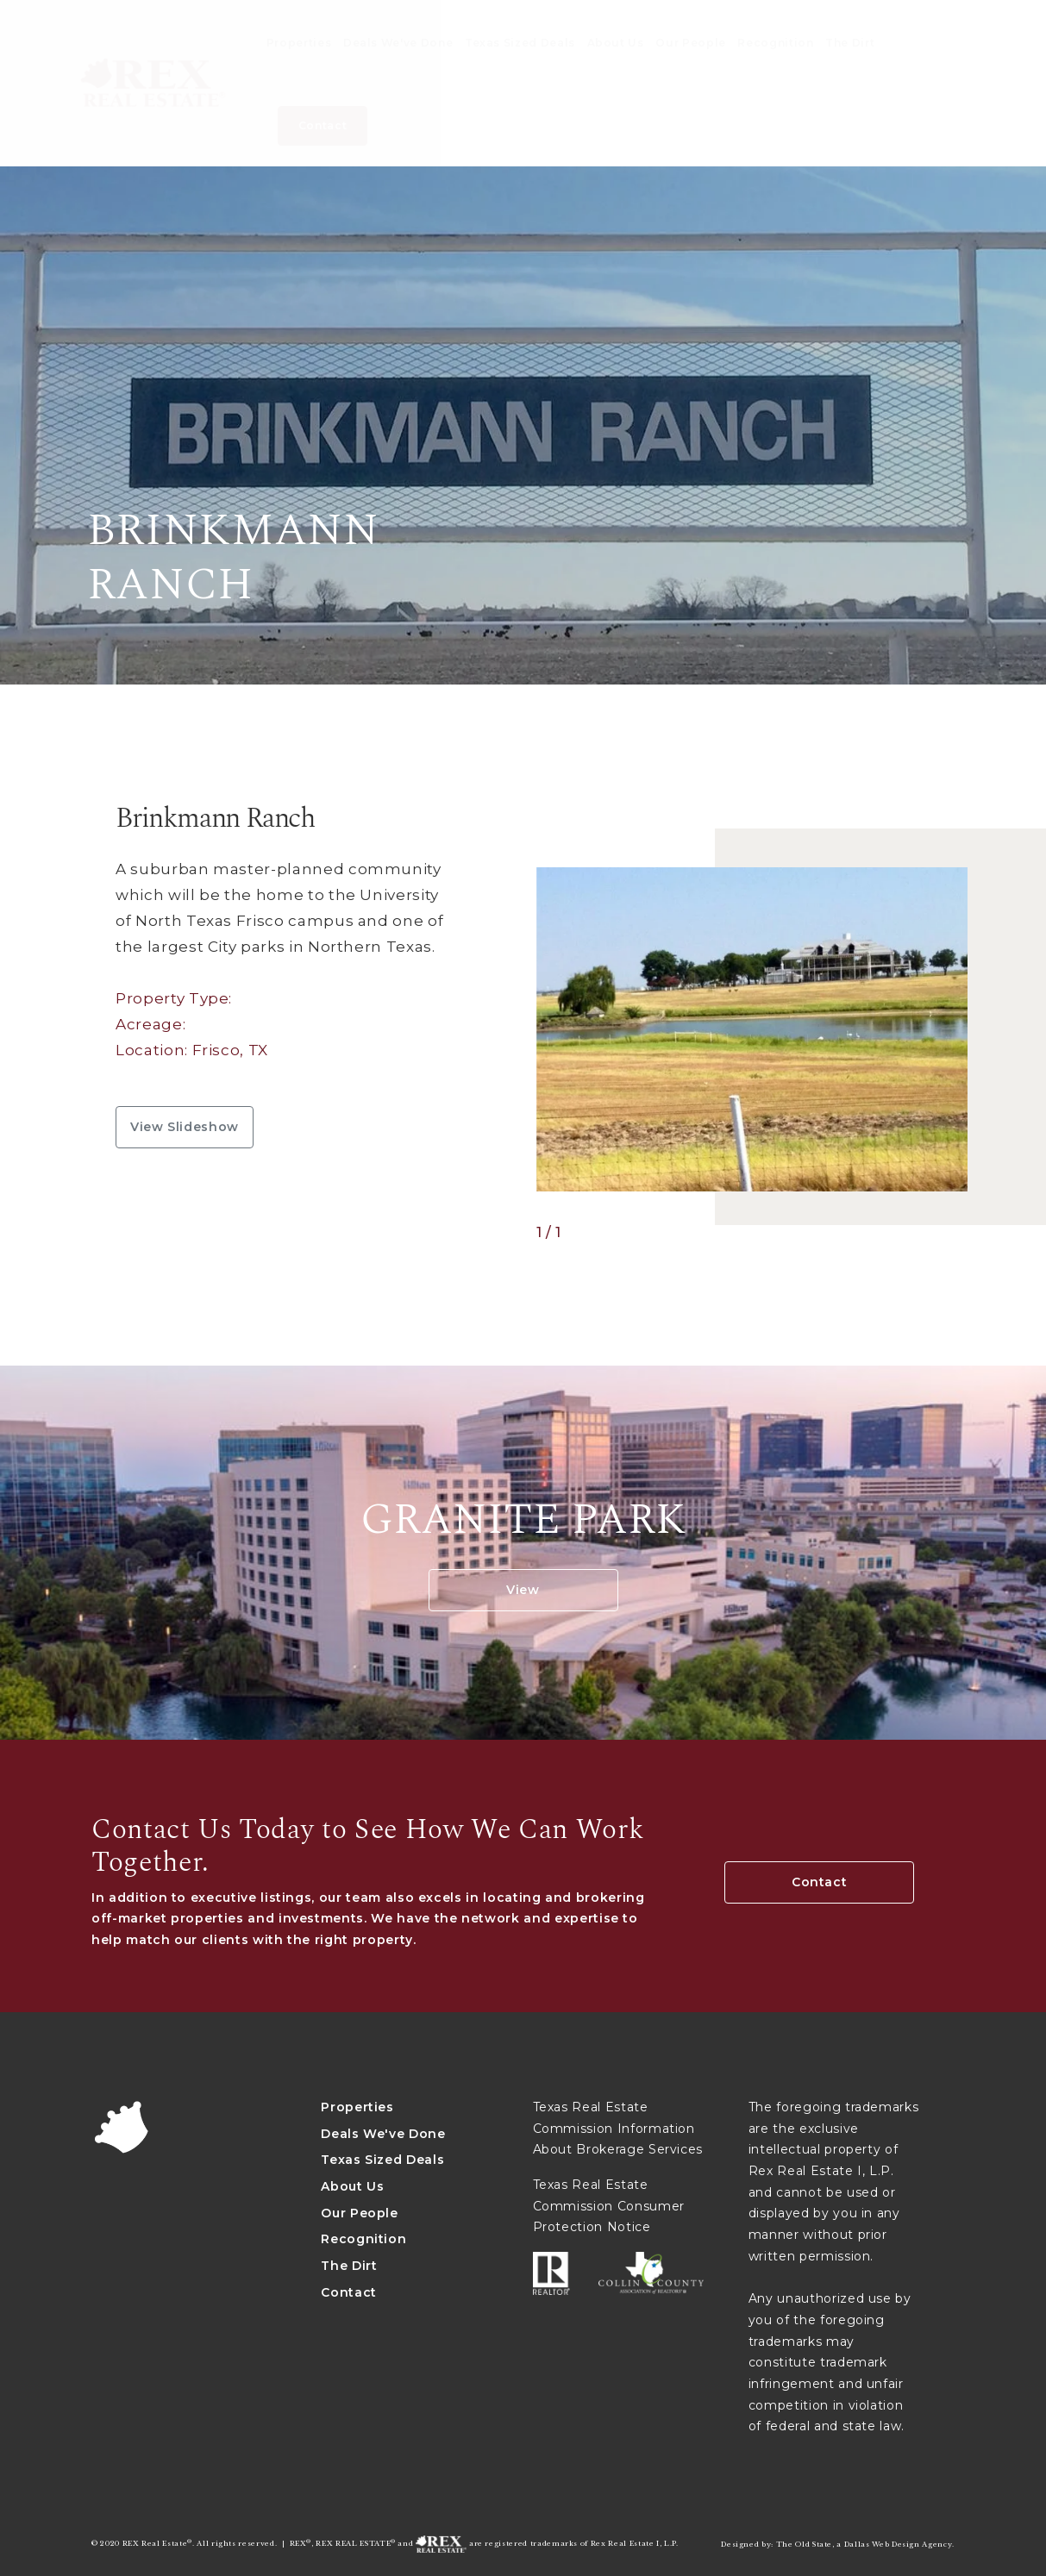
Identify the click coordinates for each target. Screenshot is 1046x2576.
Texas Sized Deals (382, 2159)
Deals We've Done (383, 2133)
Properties (357, 2107)
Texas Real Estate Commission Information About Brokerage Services (618, 2128)
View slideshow (184, 1127)
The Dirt (349, 2265)
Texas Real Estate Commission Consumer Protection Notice (609, 2206)
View (523, 1589)
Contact (820, 1882)
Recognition (363, 2239)
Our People (359, 2213)
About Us (352, 2186)
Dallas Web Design (882, 2544)
